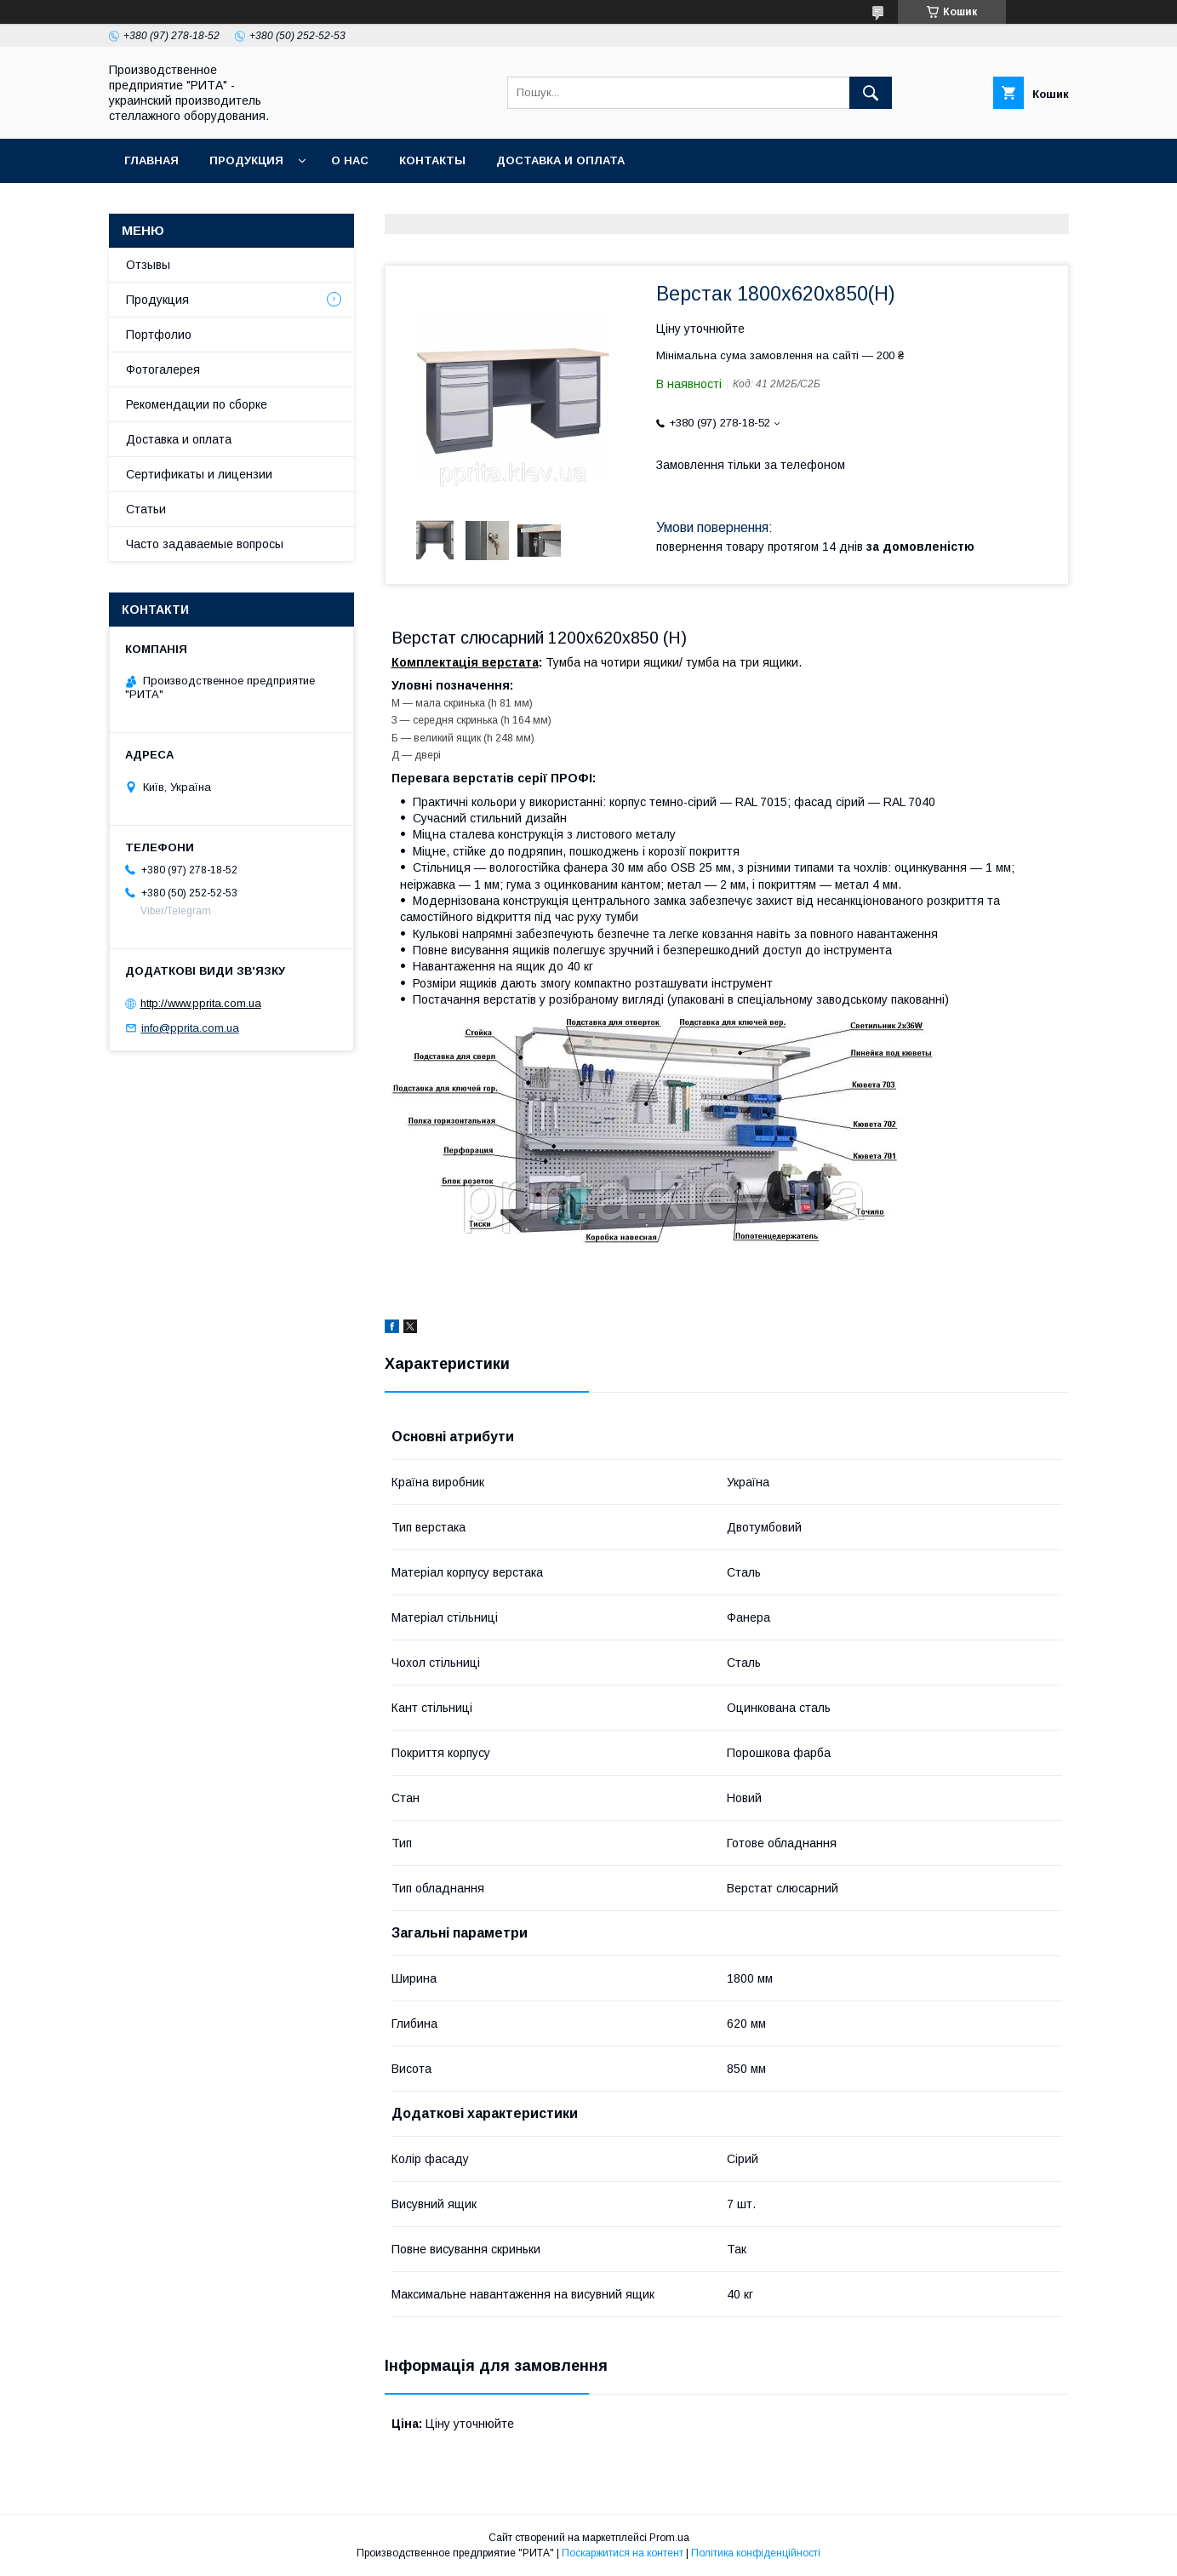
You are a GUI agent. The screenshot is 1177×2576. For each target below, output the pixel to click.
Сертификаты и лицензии (199, 474)
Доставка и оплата (560, 160)
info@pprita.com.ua (190, 1028)
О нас (350, 160)
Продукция (246, 160)
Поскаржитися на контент (622, 2553)
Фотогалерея (163, 369)
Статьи (146, 509)
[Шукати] (870, 93)
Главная (151, 160)
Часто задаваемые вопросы (204, 544)
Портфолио (158, 334)
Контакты (432, 160)
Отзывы (148, 265)
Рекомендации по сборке (196, 404)
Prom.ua (669, 2538)
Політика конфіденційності (755, 2553)
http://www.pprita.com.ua (200, 1003)
